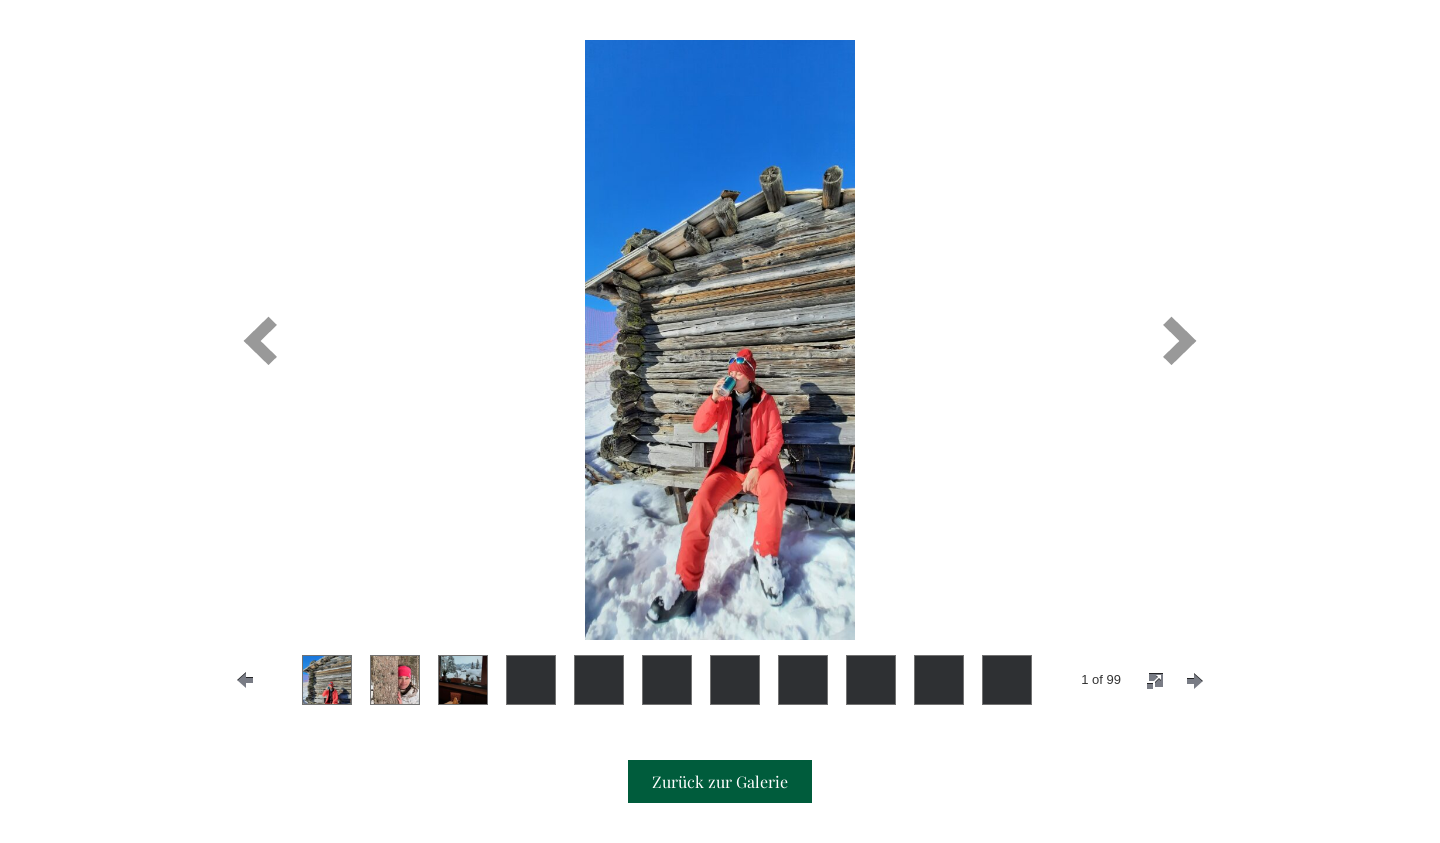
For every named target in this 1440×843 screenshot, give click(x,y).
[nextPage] (1195, 681)
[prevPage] (245, 680)
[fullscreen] (1155, 681)
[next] (1180, 340)
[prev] (260, 340)
